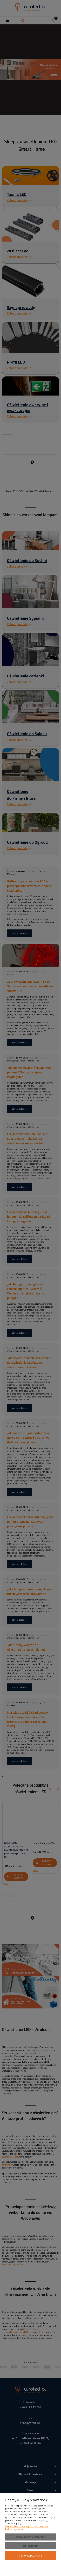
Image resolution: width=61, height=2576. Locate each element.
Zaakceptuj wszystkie (30, 2555)
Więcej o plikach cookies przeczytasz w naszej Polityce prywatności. (26, 2528)
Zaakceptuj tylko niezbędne (30, 2537)
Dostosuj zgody (30, 2546)
